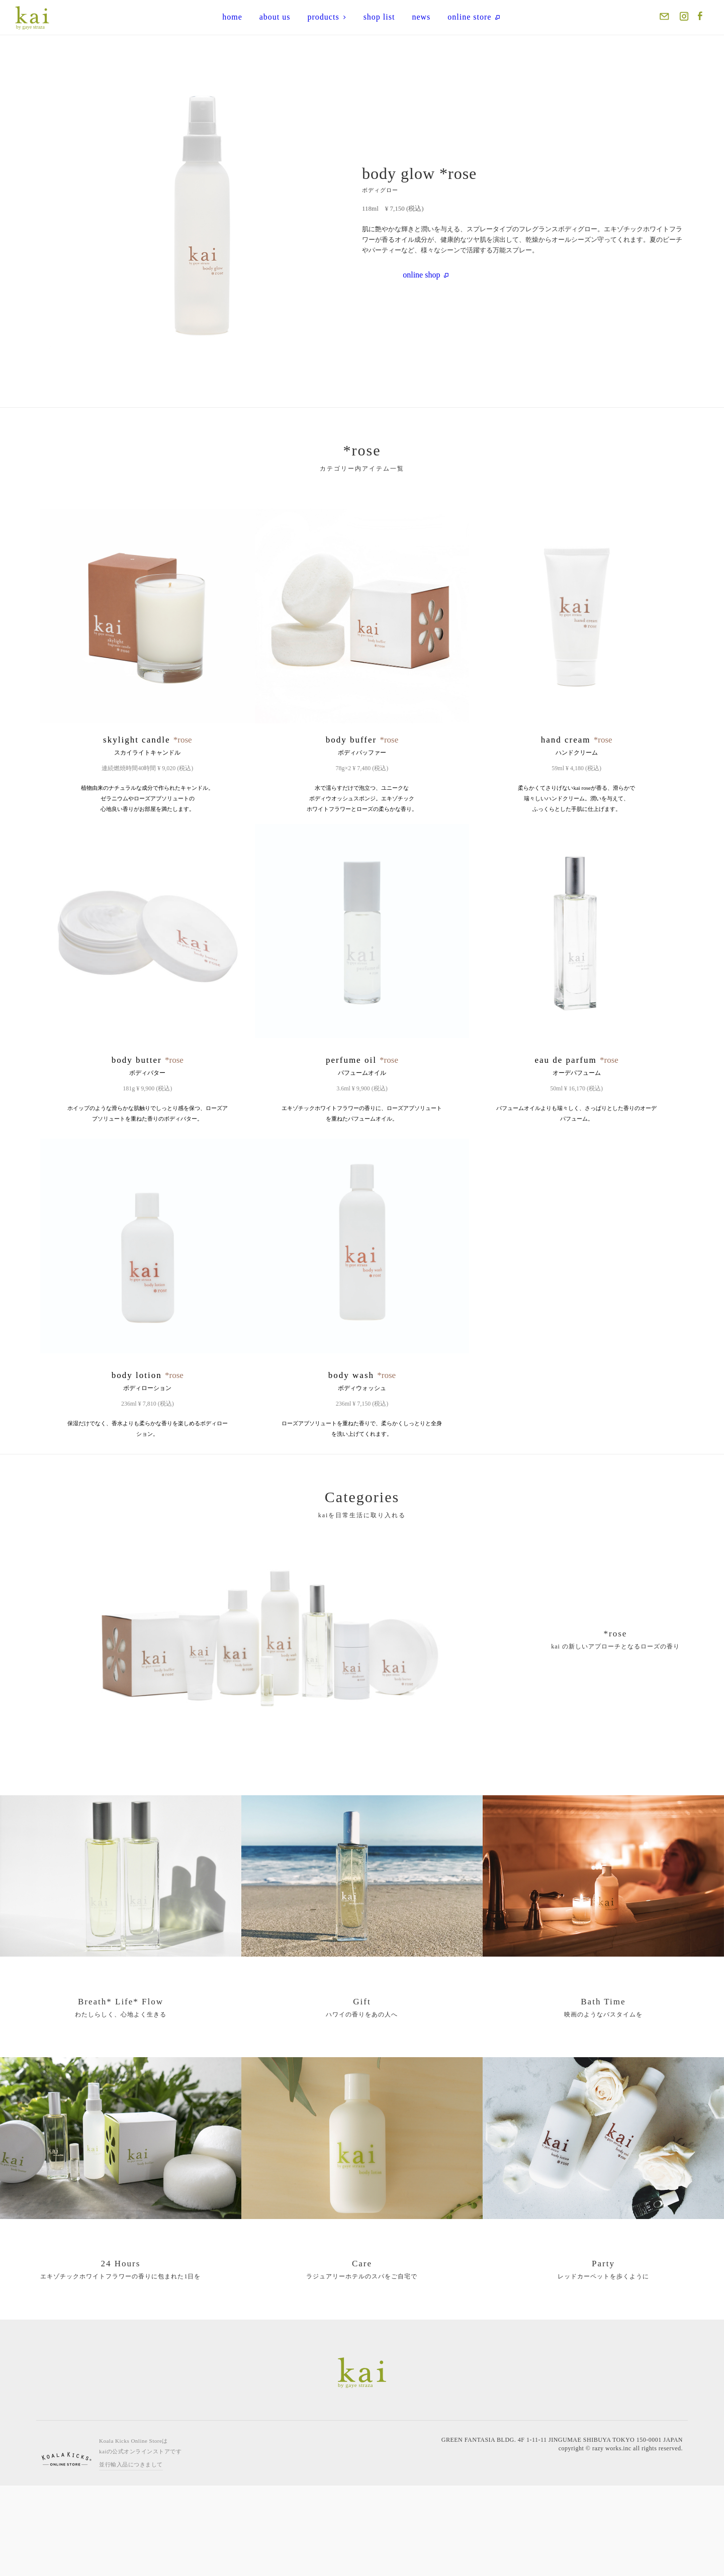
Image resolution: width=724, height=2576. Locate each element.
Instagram (683, 18)
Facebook (700, 18)
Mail (665, 18)
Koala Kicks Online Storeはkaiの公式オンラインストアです (140, 2536)
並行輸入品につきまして (131, 2555)
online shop (426, 274)
